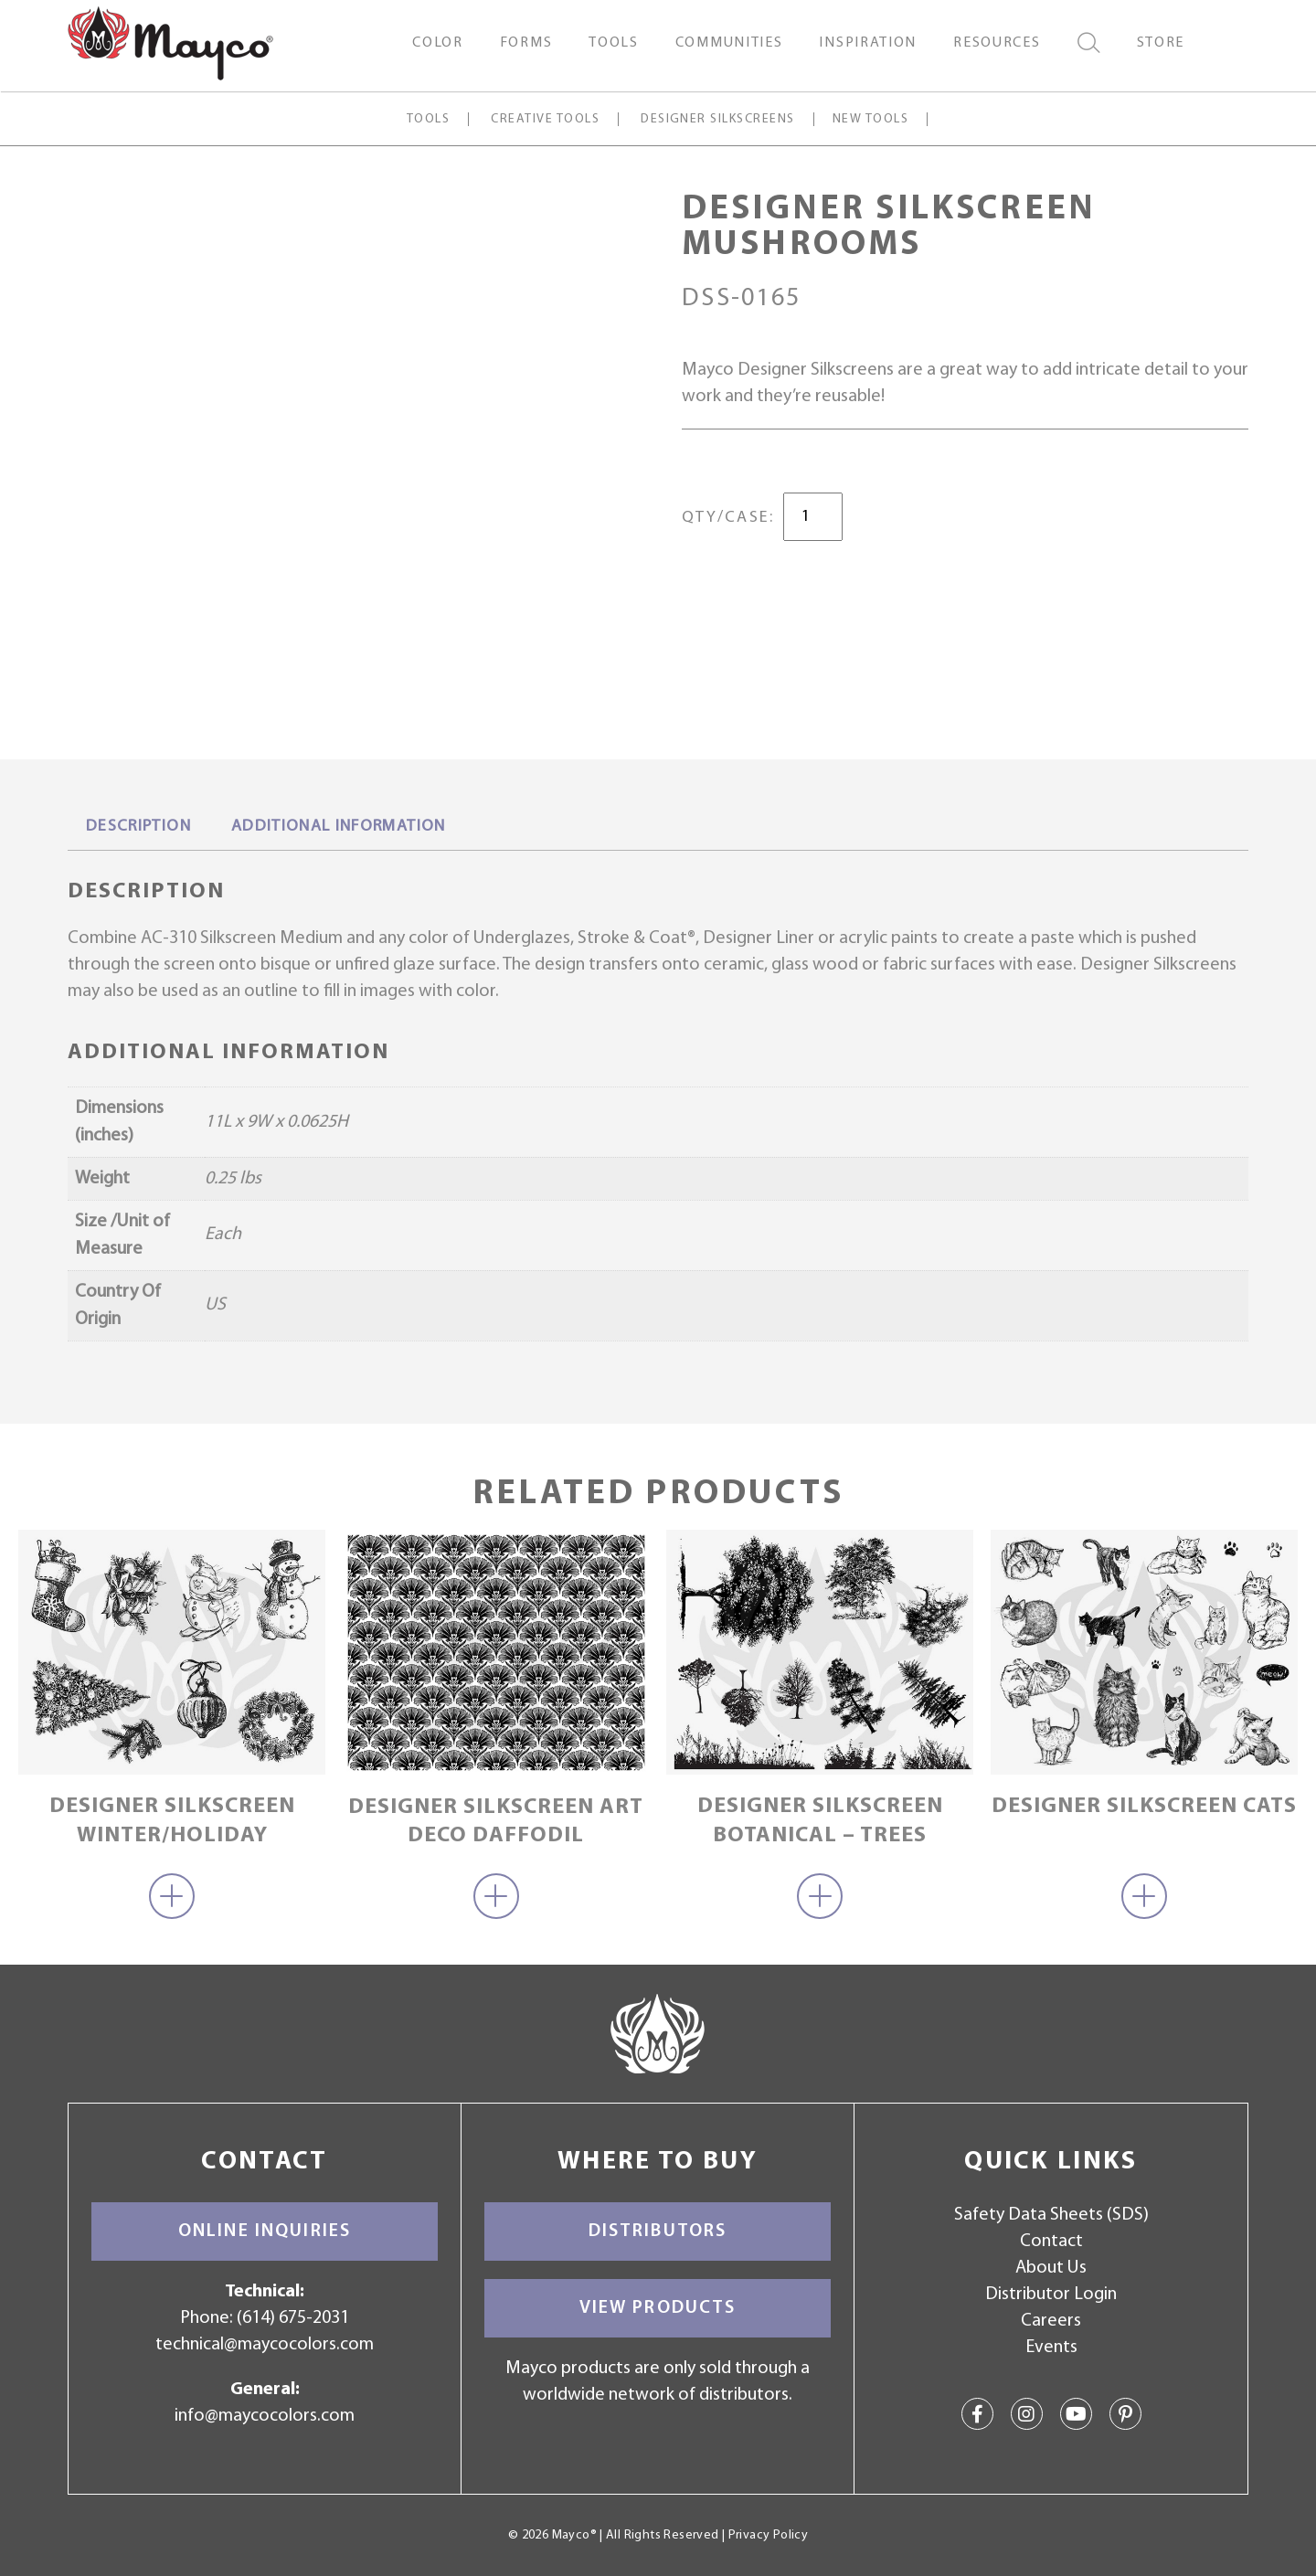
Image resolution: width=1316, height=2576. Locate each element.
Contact (1051, 2241)
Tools (428, 119)
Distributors (658, 2231)
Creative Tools (545, 119)
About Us (1051, 2268)
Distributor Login (1051, 2294)
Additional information (338, 826)
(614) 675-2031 (293, 2318)
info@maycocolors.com (265, 2416)
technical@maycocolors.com (264, 2345)
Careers (1051, 2321)
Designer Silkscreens (718, 119)
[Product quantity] (813, 517)
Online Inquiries (264, 2231)
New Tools (870, 119)
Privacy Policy (768, 2535)
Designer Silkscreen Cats (1144, 1807)
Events (1051, 2347)
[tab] (138, 828)
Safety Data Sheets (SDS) (1051, 2215)
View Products (658, 2308)
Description (138, 826)
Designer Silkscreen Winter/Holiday (172, 1821)
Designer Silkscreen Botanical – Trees (820, 1821)
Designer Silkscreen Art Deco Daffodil (495, 1822)
